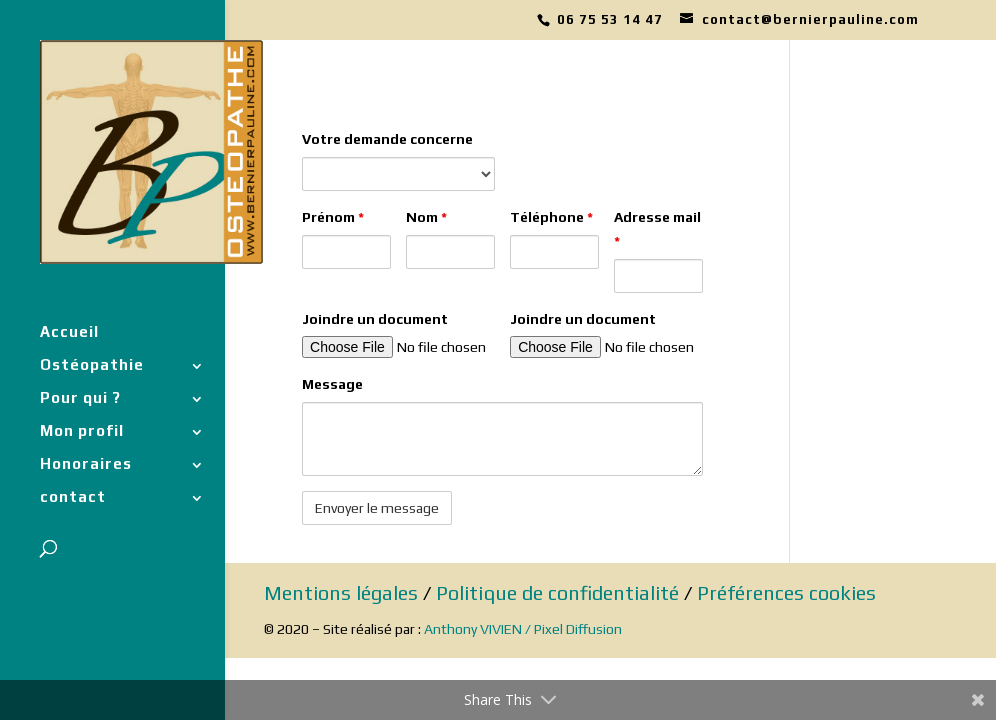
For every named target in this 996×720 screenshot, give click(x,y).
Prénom (333, 217)
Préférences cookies (786, 592)
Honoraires (86, 464)
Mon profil (82, 431)
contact (73, 497)
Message (332, 384)
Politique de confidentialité (557, 592)
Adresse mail (657, 229)
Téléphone (551, 217)
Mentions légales (341, 592)
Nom (426, 217)
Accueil (69, 332)
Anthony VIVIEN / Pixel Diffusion (523, 629)
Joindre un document (375, 319)
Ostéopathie (92, 365)
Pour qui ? (80, 398)
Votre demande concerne (387, 139)
